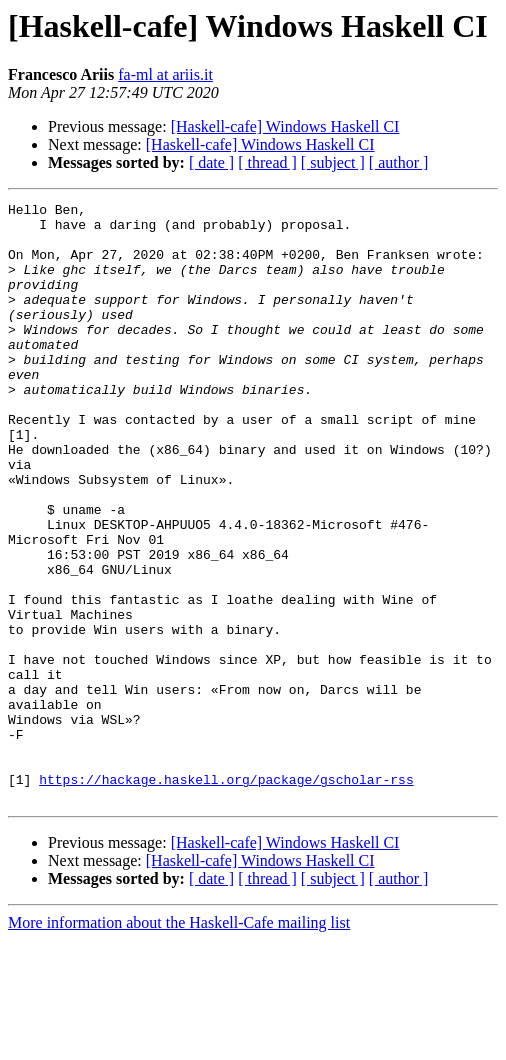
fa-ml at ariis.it (165, 74)
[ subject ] (333, 162)
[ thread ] (267, 162)
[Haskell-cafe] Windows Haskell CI (285, 126)
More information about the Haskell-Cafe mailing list (179, 1042)
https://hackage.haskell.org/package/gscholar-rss (226, 896)
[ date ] (211, 162)
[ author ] (399, 162)
